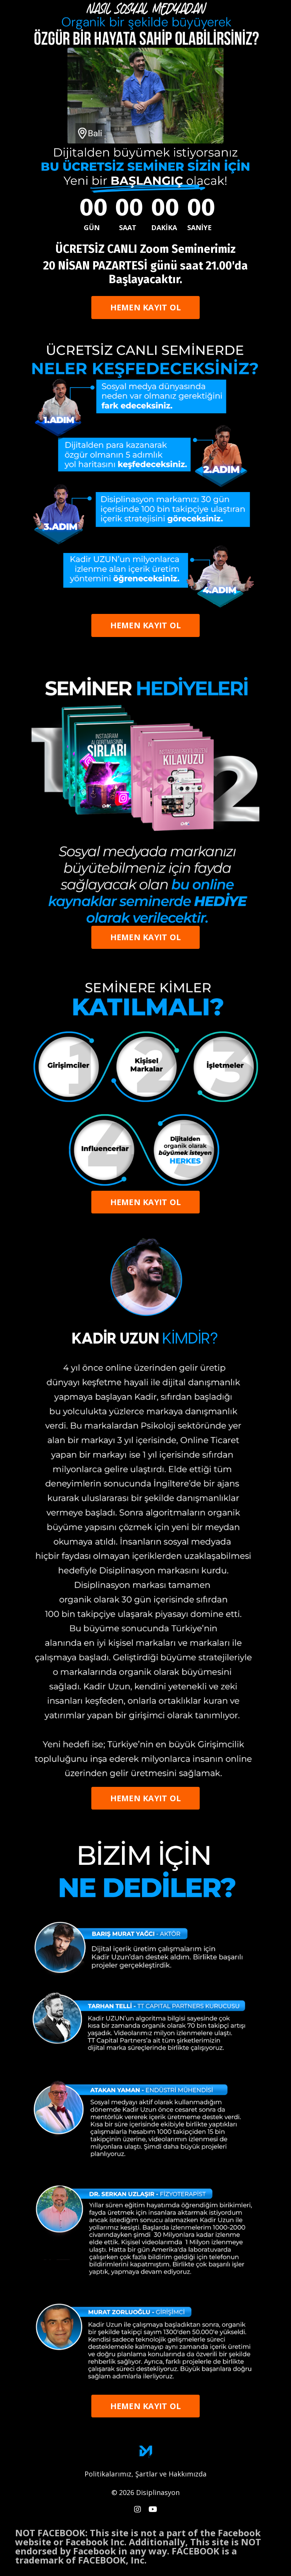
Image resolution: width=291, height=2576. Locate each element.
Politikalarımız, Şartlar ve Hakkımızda (145, 2473)
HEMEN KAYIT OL (145, 307)
